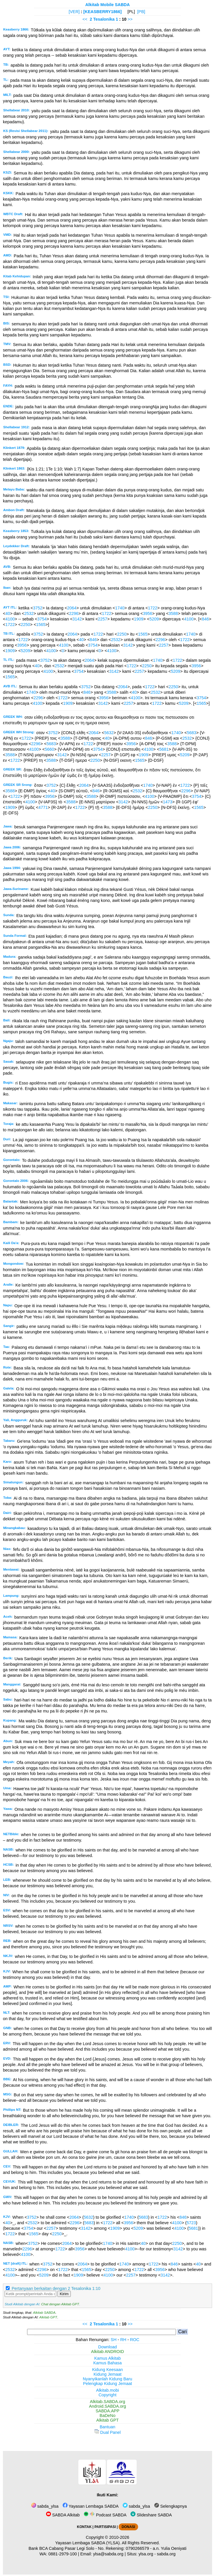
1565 (40, 624)
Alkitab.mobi (107, 2390)
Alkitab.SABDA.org (107, 2401)
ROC (134, 2339)
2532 (29, 613)
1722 (152, 608)
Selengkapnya (170, 2506)
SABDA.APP (107, 2411)
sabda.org (166, 2554)
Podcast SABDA (105, 2515)
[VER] (74, 11)
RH (123, 2339)
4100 (10, 619)
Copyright (107, 2395)
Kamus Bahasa (107, 2363)
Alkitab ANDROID (107, 2351)
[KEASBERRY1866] (102, 11)
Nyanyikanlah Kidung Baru (107, 2379)
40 (7, 613)
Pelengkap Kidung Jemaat (107, 2383)
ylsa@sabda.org (108, 2554)
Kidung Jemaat (107, 2374)
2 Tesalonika (102, 19)
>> (130, 19)
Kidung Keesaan (107, 2369)
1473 (167, 802)
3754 (42, 619)
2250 (25, 624)
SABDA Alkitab (63, 2515)
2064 (71, 608)
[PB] (141, 11)
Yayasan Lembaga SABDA (91, 2506)
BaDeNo (107, 2415)
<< (84, 19)
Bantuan (107, 2427)
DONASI (128, 2527)
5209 (154, 619)
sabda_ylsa (45, 2506)
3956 (147, 613)
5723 (191, 2222)
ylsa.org (145, 2554)
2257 (102, 619)
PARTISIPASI (105, 2527)
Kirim (64, 2294)
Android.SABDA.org (107, 2406)
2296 (73, 613)
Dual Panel (107, 2432)
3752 (37, 608)
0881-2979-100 (62, 2554)
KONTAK (84, 2527)
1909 (138, 619)
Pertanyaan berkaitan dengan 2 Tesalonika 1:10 (56, 2288)
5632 (109, 732)
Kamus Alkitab (107, 2358)
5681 (164, 749)
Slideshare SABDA (151, 2515)
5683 (191, 732)
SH (114, 2339)
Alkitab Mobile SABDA (107, 4)
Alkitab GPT (48, 2317)
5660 (49, 749)
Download (107, 2347)
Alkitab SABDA (44, 2312)
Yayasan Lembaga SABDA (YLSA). (88, 2543)
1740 (119, 608)
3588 (173, 613)
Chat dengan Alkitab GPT (60, 2304)
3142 (77, 619)
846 (205, 619)
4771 (43, 807)
